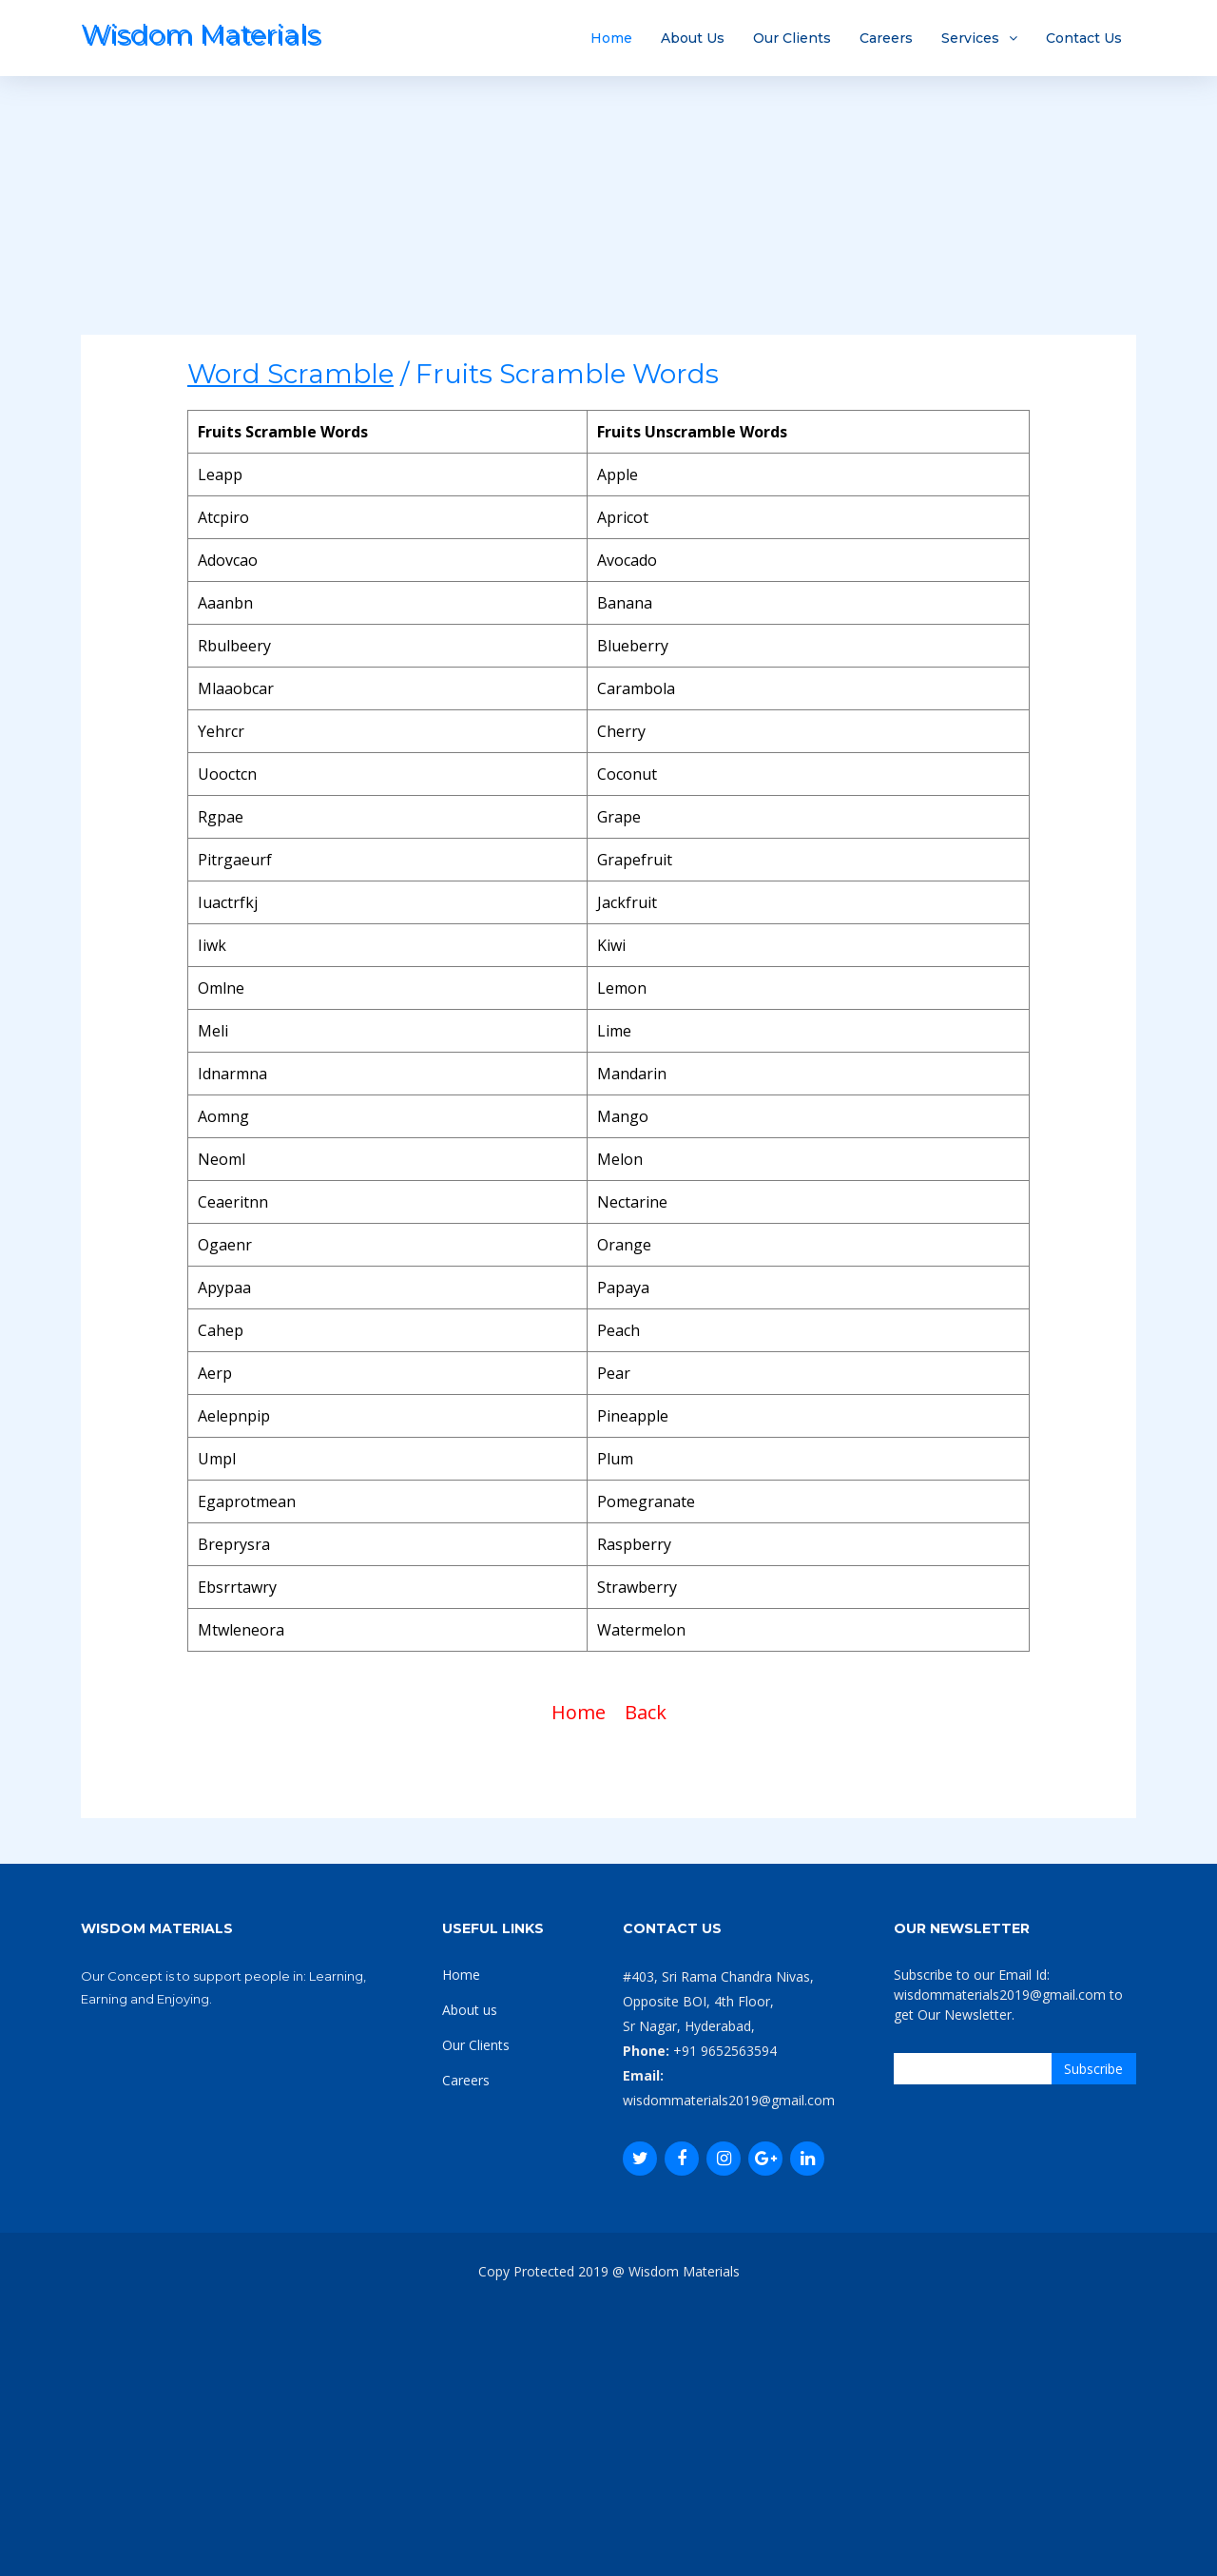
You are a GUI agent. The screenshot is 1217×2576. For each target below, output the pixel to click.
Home (611, 38)
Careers (886, 38)
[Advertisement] (608, 201)
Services (970, 38)
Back (645, 1712)
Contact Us (1084, 38)
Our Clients (792, 38)
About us (469, 2010)
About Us (692, 38)
